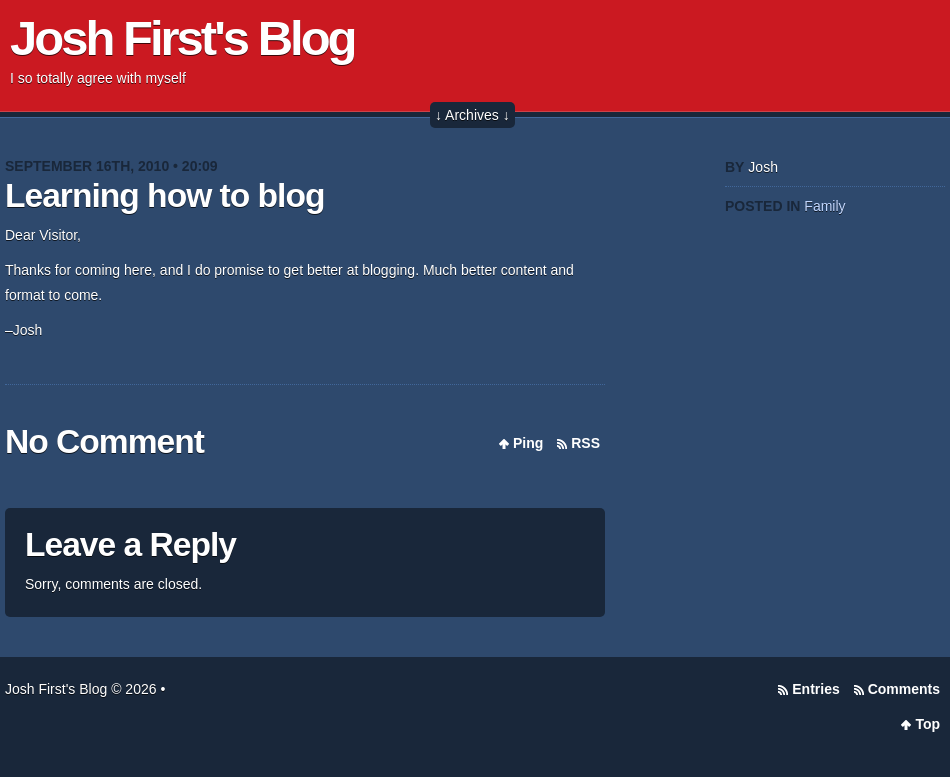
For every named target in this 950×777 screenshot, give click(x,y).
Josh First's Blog (182, 38)
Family (824, 206)
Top (927, 724)
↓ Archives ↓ (472, 115)
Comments (904, 689)
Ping (528, 443)
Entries (815, 689)
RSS (585, 443)
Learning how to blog (164, 195)
